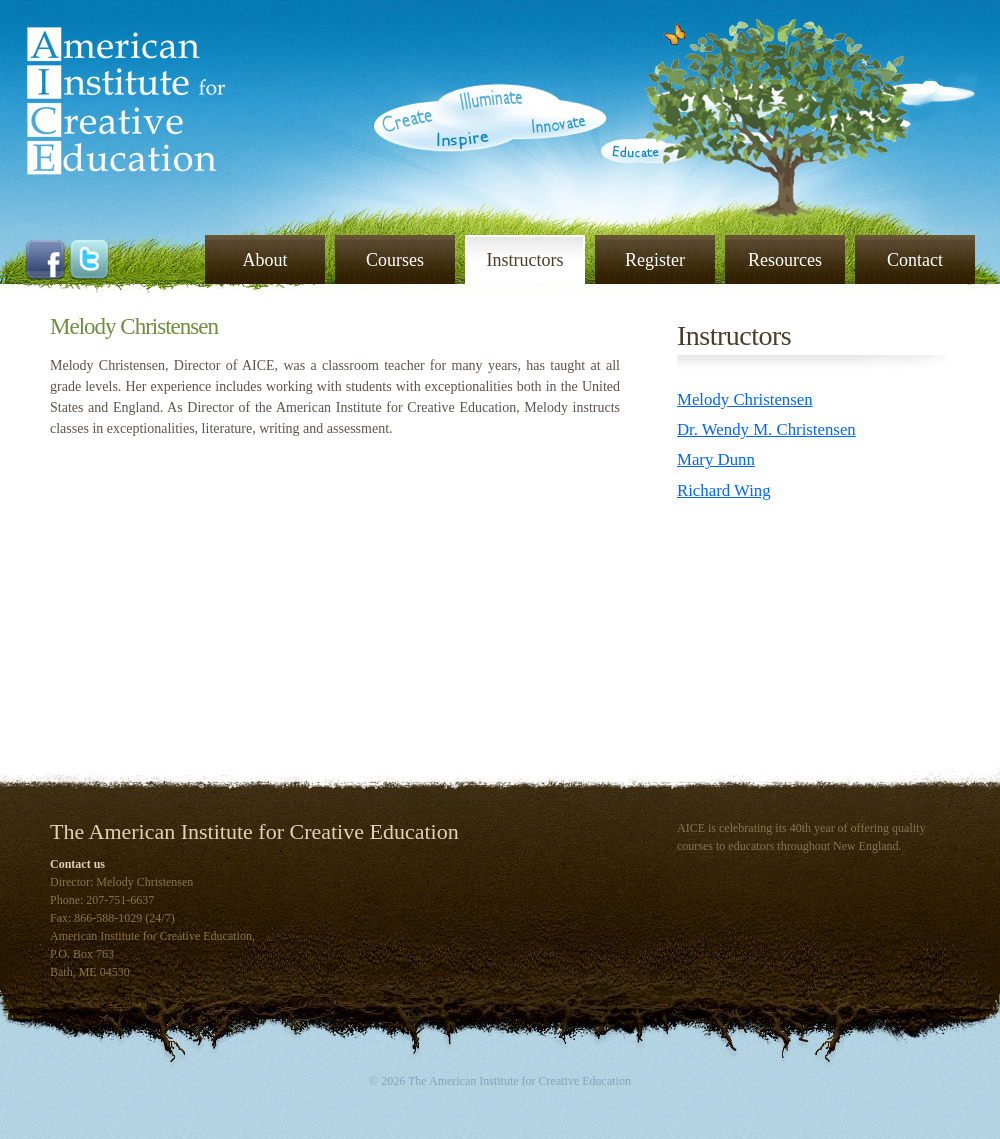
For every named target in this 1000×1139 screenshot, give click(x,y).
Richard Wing (724, 490)
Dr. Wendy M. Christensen (766, 429)
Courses (395, 260)
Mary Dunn (716, 459)
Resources (785, 260)
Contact (915, 260)
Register (655, 260)
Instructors (525, 260)
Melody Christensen (745, 399)
